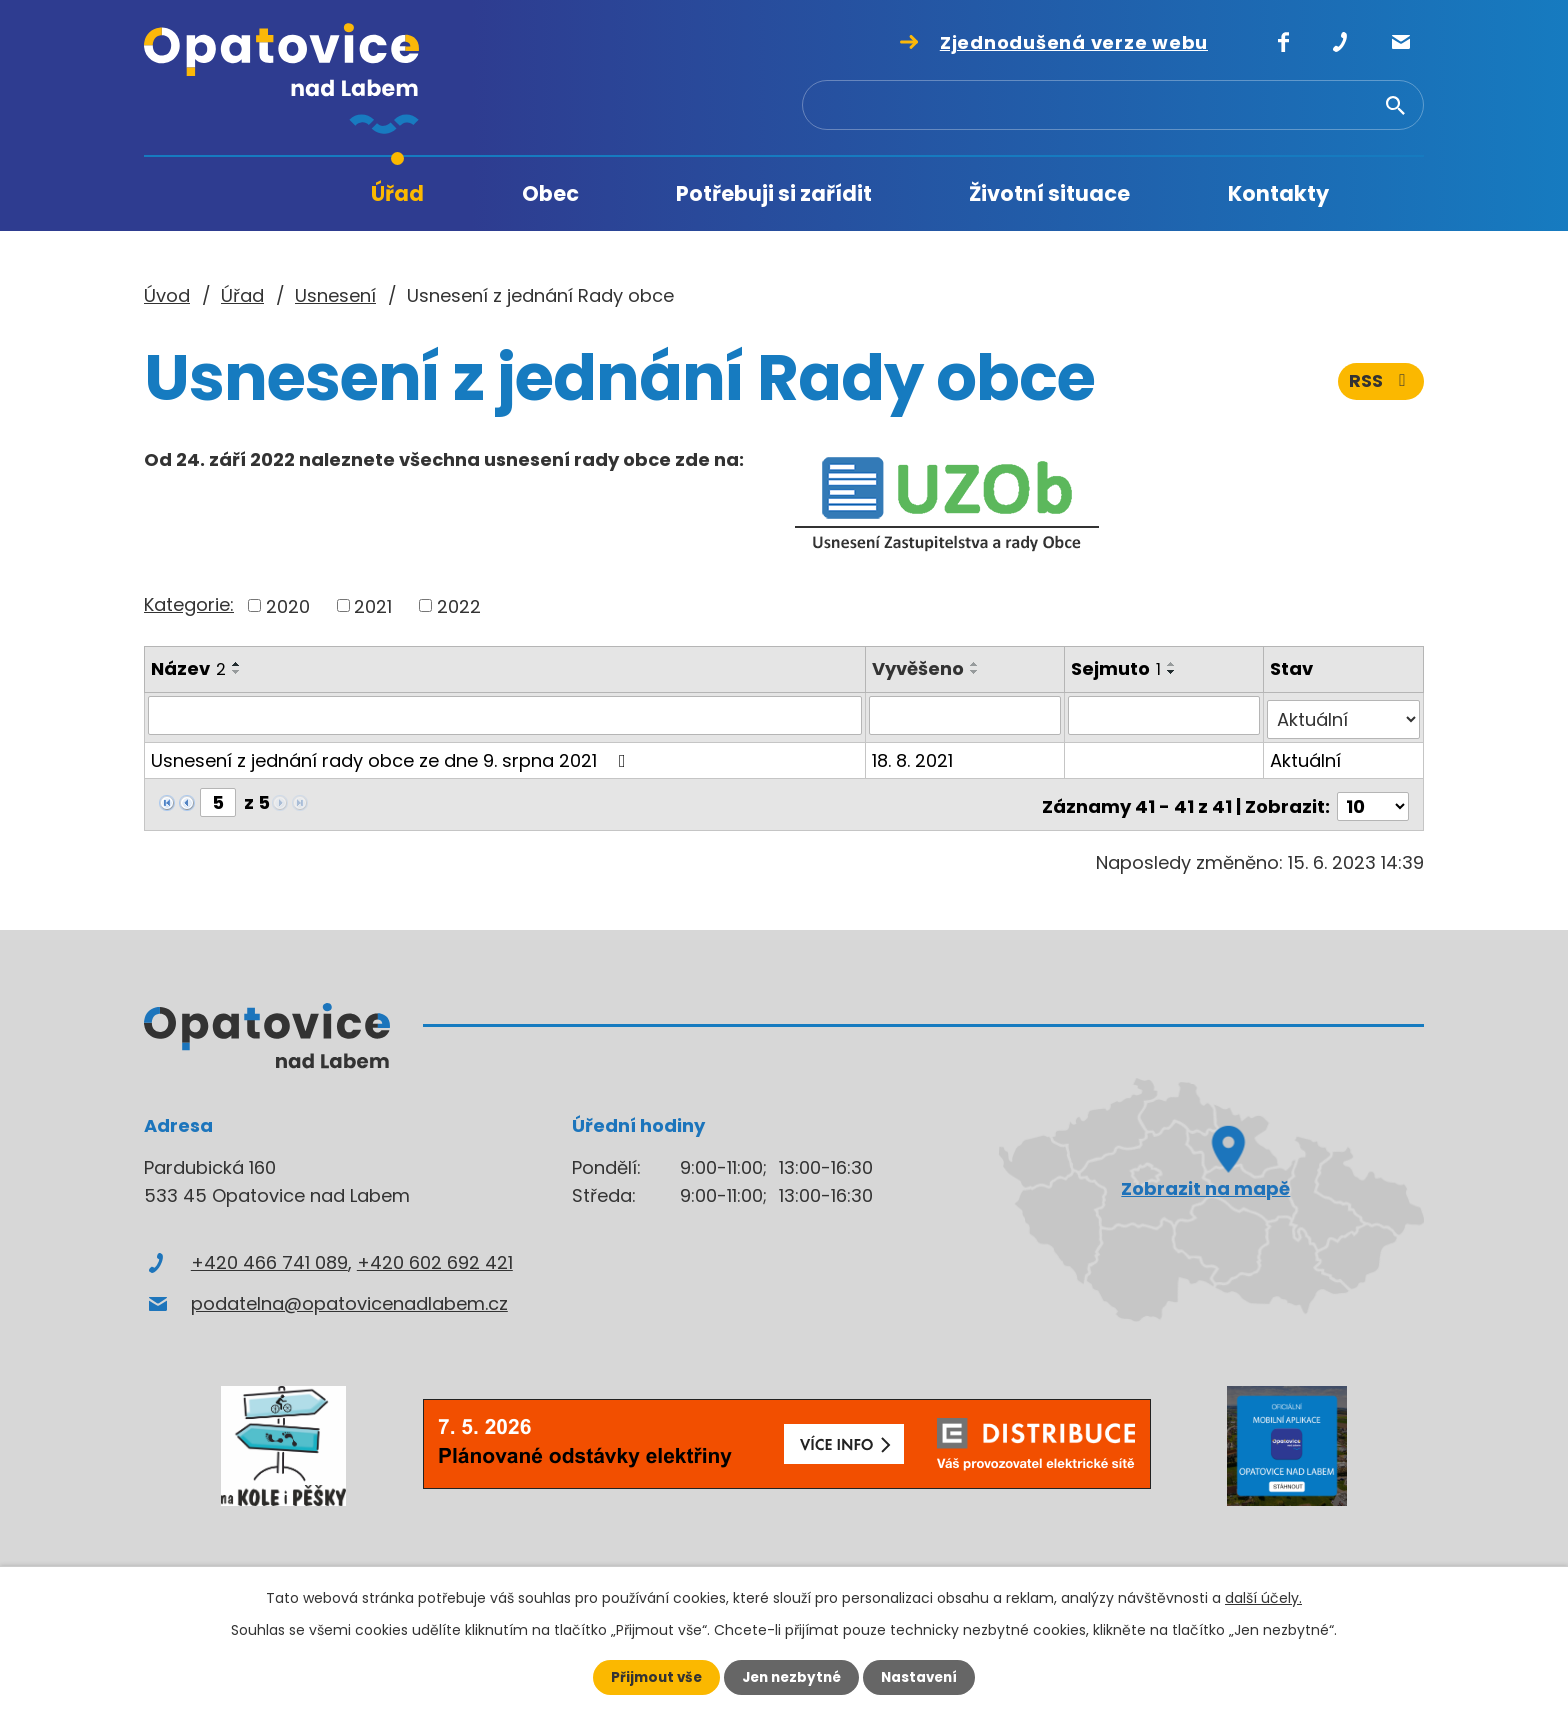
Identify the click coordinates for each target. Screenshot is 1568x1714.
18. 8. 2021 (914, 755)
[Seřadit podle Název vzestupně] (237, 664)
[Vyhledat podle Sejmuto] (1164, 715)
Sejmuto (1117, 668)
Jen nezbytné (791, 1677)
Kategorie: (189, 604)
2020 (288, 605)
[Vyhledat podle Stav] (1344, 715)
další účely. (1263, 1597)
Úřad (397, 193)
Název (188, 668)
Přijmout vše (651, 1677)
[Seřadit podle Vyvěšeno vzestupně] (977, 664)
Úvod (263, 194)
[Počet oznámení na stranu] (1373, 797)
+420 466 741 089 (269, 1253)
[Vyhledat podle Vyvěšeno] (966, 715)
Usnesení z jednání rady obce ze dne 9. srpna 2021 (392, 755)
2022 (459, 605)
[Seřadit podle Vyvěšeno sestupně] (977, 672)
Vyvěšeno (920, 668)
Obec (550, 193)
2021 (373, 605)
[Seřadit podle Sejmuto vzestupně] (1173, 664)
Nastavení (924, 1677)
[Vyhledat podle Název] (506, 715)
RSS (1381, 387)
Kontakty (1278, 193)
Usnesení (335, 295)
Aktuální (1306, 755)
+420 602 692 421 (435, 1253)
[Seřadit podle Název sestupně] (237, 672)
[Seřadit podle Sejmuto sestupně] (1173, 672)
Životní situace (1049, 193)
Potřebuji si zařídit (774, 193)
